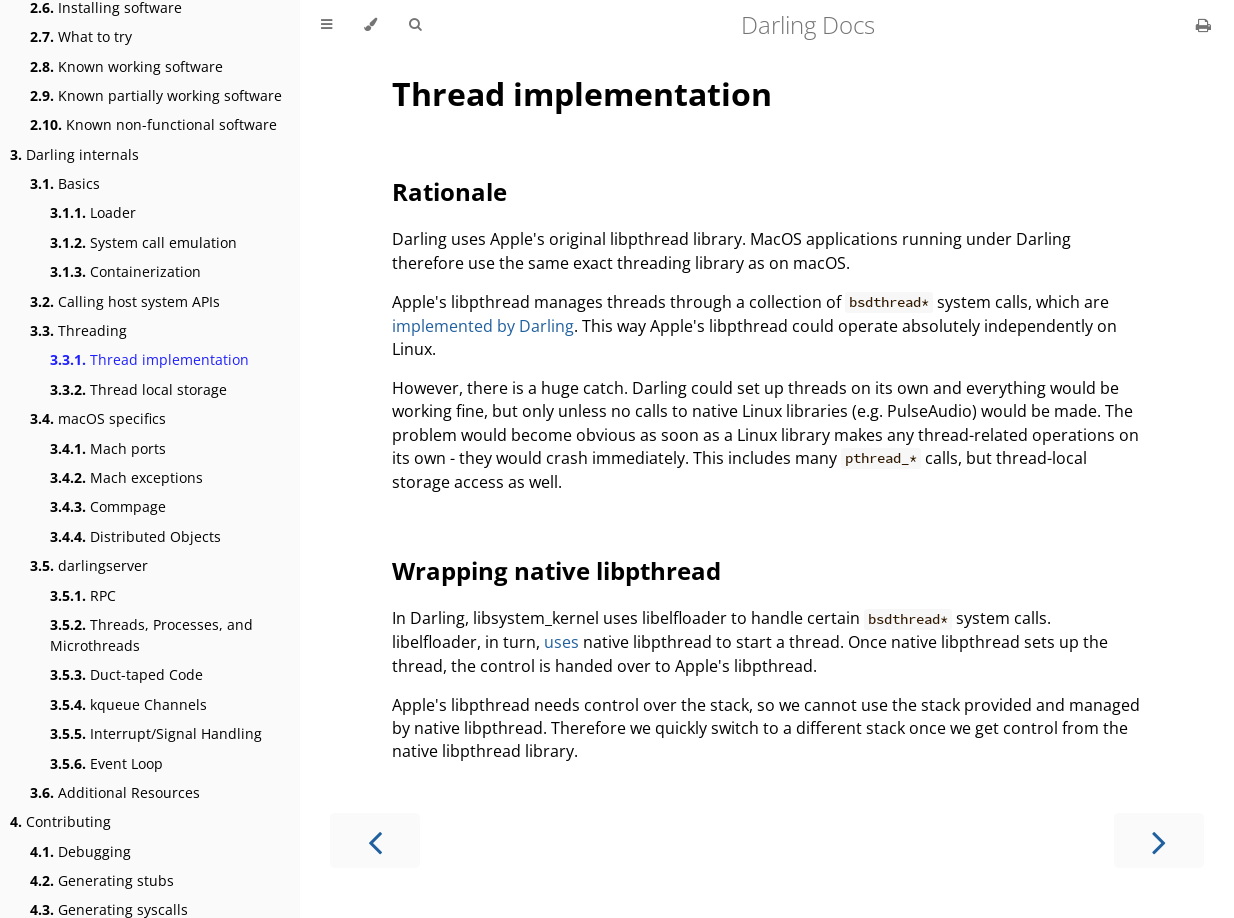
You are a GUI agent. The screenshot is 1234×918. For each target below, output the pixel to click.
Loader (93, 212)
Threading (78, 330)
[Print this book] (1203, 25)
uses (561, 642)
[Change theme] (370, 25)
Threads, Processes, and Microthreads (151, 635)
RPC (83, 595)
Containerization (125, 271)
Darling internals (74, 154)
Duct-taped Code (126, 674)
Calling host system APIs (125, 301)
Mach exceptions (126, 477)
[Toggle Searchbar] (415, 25)
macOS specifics (98, 418)
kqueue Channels (128, 704)
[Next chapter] (1159, 840)
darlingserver (89, 565)
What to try (81, 36)
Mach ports (108, 448)
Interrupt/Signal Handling (156, 733)
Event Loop (106, 763)
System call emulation (143, 242)
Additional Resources (115, 792)
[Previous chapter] (375, 840)
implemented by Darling (483, 326)
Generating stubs (102, 880)
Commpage (108, 506)
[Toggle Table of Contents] (326, 25)
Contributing (60, 821)
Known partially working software (156, 95)
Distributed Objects (135, 536)
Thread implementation (149, 359)
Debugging (80, 851)
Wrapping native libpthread (556, 570)
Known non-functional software (153, 124)
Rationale (449, 191)
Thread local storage (138, 389)
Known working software (126, 66)
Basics (65, 183)
